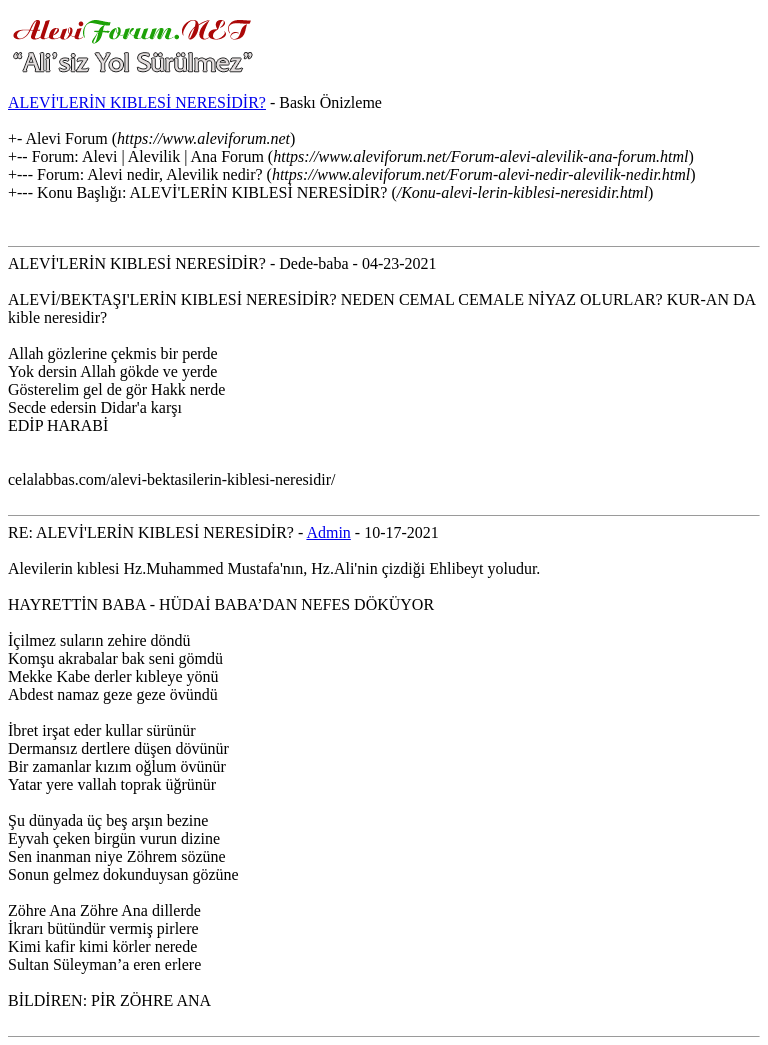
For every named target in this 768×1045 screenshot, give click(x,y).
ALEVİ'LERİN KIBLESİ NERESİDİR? (137, 102)
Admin (328, 532)
